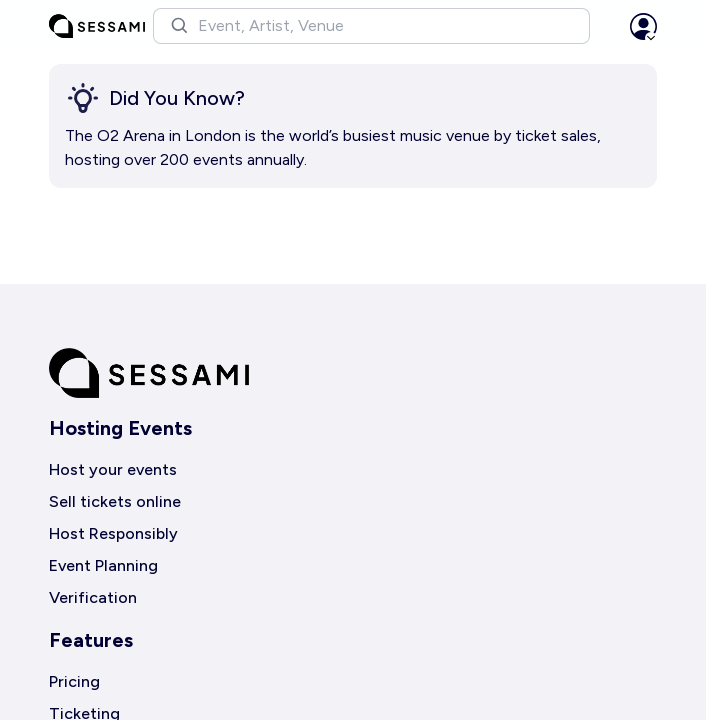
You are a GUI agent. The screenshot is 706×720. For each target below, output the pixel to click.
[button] (371, 26)
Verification (93, 597)
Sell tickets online (115, 501)
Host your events (113, 469)
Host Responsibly (113, 533)
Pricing (74, 681)
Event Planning (103, 565)
